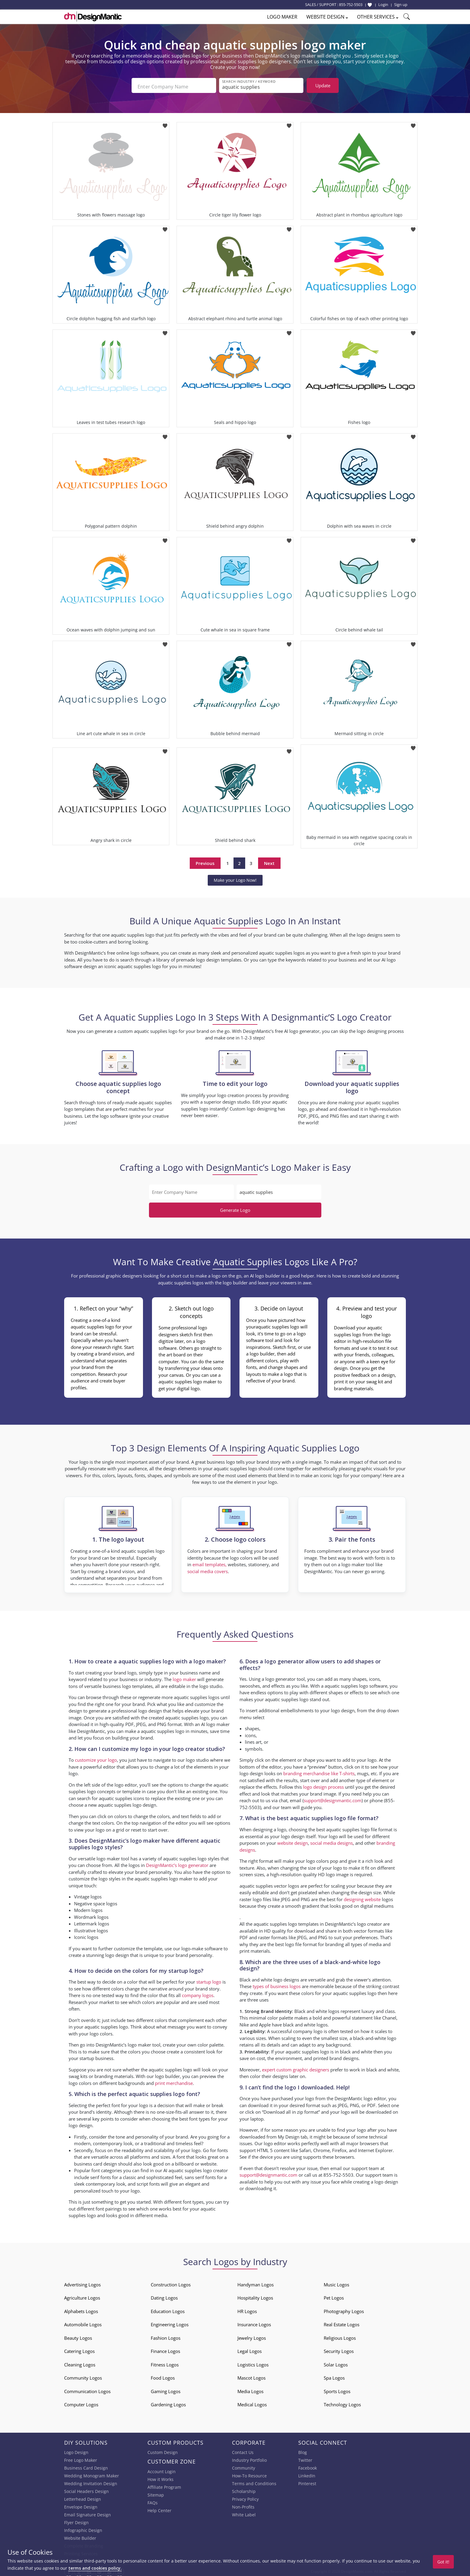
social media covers (207, 1569)
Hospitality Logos (255, 2296)
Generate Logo (235, 1208)
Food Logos (163, 2376)
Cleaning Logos (79, 2363)
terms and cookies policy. (95, 2568)
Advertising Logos (82, 2282)
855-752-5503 (350, 4)
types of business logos (277, 1984)
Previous (205, 861)
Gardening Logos (168, 2402)
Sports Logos (337, 2389)
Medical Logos (252, 2402)
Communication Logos (87, 2389)
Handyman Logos (255, 2282)
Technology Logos (342, 2402)
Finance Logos (165, 2349)
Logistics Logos (253, 2363)
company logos (197, 1993)
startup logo (208, 1980)
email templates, (209, 1562)
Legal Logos (249, 2349)
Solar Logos (336, 2363)
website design (292, 1841)
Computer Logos (81, 2402)
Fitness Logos (165, 2363)
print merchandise (174, 2081)
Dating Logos (164, 2296)
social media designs (331, 1841)
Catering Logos (79, 2349)
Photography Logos (344, 2309)
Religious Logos (340, 2336)
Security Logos (339, 2349)
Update (322, 85)
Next (269, 861)
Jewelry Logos (251, 2336)
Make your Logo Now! (235, 878)
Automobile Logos (83, 2322)
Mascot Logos (251, 2376)
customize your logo (96, 1758)
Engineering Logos (170, 2322)
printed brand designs (335, 2056)
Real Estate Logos (341, 2322)
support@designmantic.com (332, 1798)
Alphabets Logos (81, 2309)
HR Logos (247, 2309)
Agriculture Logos (82, 2296)
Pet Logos (334, 2296)
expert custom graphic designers (295, 2068)
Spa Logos (334, 2376)
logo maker (184, 1677)
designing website (362, 1897)
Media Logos (250, 2389)
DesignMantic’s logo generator (177, 1863)
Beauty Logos (78, 2336)
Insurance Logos (254, 2322)
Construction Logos (171, 2282)
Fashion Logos (165, 2336)
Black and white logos (316, 2009)
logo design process (323, 1785)
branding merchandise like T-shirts (319, 1771)
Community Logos (83, 2376)
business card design (95, 2162)
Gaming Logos (165, 2389)
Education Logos (168, 2309)
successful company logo (297, 2029)
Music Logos (336, 2282)
